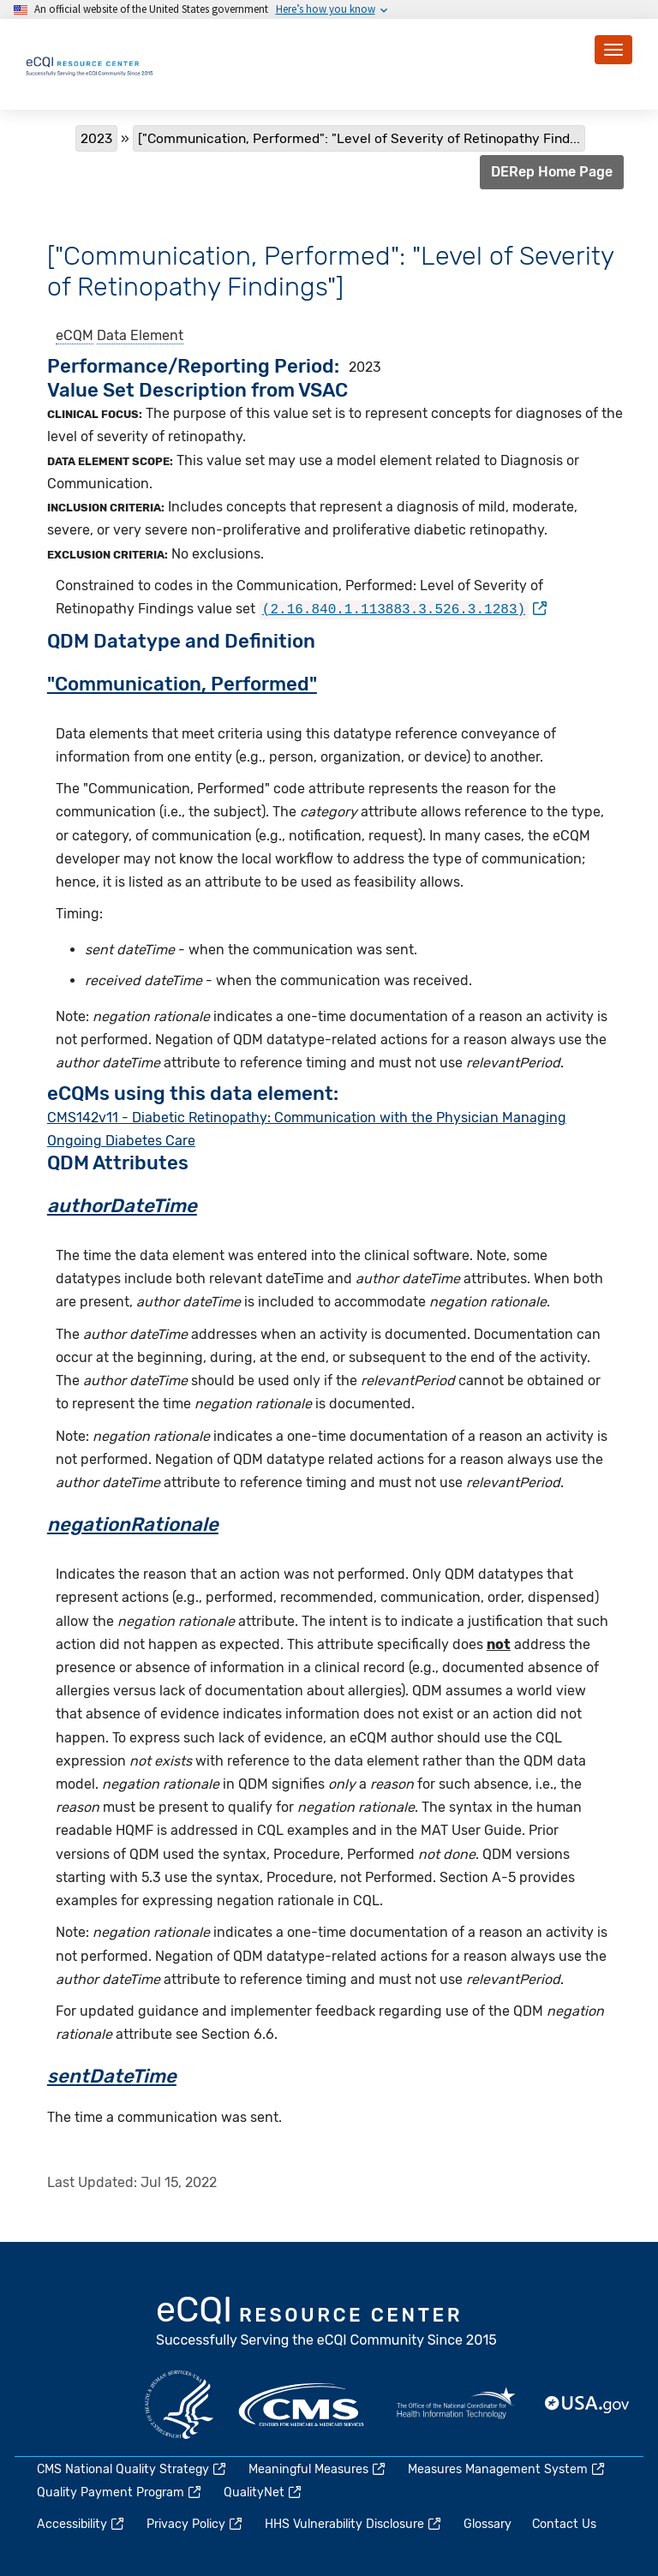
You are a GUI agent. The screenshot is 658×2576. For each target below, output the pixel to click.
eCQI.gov (327, 2321)
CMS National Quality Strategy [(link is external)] (132, 2467)
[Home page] (90, 64)
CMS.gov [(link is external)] (302, 2403)
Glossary (487, 2523)
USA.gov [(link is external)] (588, 2403)
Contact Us (564, 2523)
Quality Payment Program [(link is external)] (120, 2491)
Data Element (140, 335)
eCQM (74, 335)
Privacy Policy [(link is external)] (195, 2523)
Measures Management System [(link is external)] (507, 2467)
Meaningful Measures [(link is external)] (317, 2467)
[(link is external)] (403, 609)
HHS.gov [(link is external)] (179, 2403)
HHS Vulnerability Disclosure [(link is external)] (354, 2523)
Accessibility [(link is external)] (81, 2523)
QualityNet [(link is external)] (263, 2491)
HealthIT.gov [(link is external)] (456, 2403)
